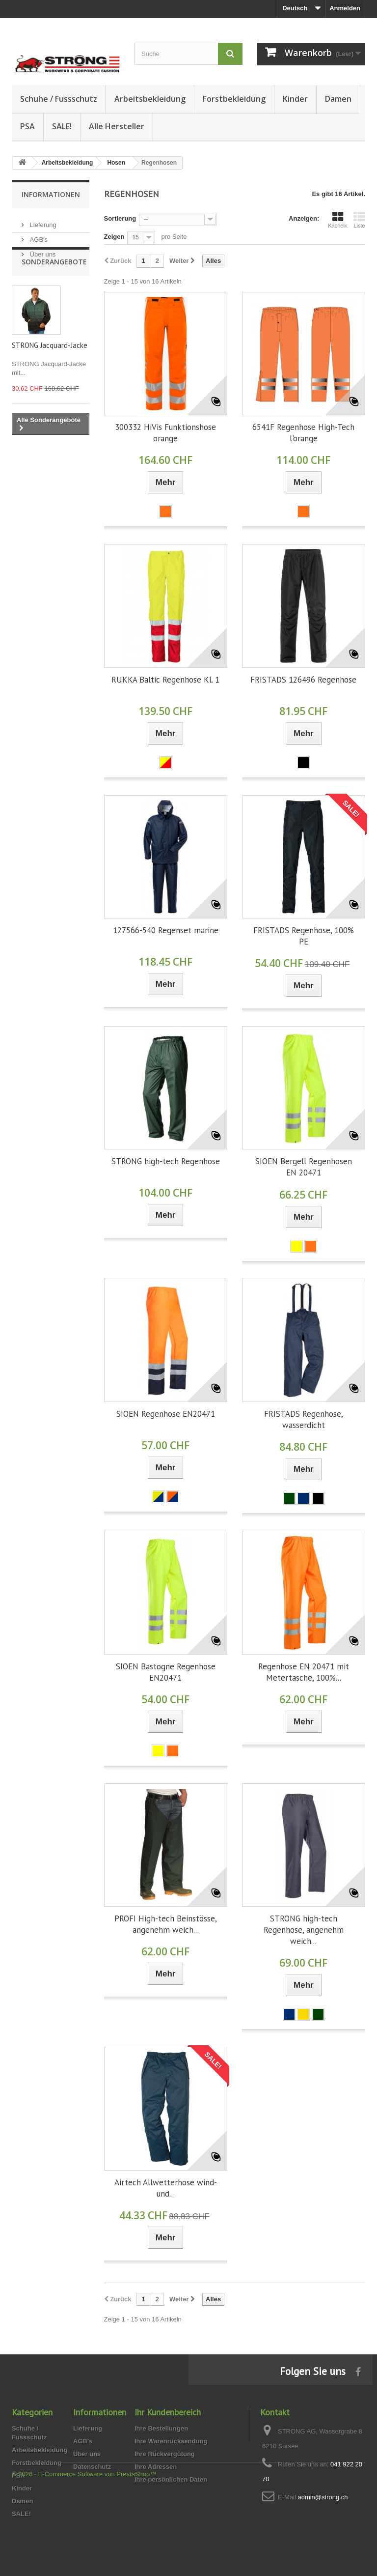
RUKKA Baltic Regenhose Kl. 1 (165, 679)
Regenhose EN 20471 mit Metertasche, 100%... (303, 1672)
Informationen (51, 194)
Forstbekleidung (234, 98)
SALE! (62, 126)
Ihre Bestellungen (161, 2428)
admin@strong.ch (322, 2497)
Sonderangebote (54, 287)
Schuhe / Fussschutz (58, 98)
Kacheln (338, 220)
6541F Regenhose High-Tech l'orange (303, 433)
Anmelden (344, 8)
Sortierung (120, 218)
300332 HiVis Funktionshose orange (165, 433)
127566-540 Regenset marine (165, 930)
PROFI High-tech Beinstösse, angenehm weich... (165, 1924)
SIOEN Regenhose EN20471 (165, 1413)
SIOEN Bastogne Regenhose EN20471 (165, 1672)
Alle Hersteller (116, 126)
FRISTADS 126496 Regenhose (303, 679)
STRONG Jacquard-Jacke (49, 370)
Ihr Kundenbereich (168, 2412)
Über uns (41, 250)
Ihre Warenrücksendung (171, 2441)
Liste (359, 220)
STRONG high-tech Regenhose (165, 1161)
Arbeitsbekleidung (150, 98)
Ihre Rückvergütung (165, 2454)
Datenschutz (92, 2466)
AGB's (38, 235)
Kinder (295, 98)
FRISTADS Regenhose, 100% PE (303, 936)
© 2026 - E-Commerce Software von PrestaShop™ (84, 2549)
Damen (338, 98)
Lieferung (42, 221)
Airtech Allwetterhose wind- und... (165, 2188)
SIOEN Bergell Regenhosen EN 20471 (303, 1167)
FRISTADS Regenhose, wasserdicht (303, 1419)
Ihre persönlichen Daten (171, 2479)
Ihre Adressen (156, 2466)
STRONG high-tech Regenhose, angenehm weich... (304, 1929)
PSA (27, 126)
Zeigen (114, 236)
